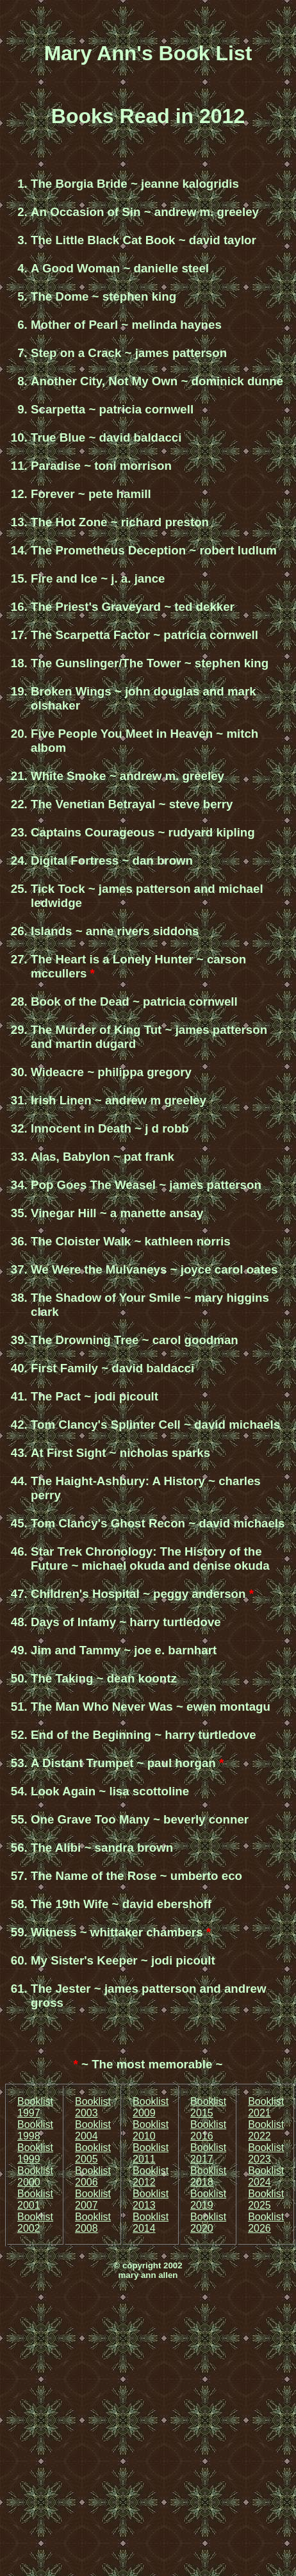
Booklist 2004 (93, 2130)
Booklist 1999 (35, 2153)
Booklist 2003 (93, 2107)
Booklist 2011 (151, 2153)
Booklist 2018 (208, 2176)
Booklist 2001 (35, 2199)
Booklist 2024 (266, 2176)
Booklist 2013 (151, 2199)
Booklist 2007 (93, 2199)
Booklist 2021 (266, 2107)
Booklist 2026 (266, 2222)
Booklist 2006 (93, 2176)
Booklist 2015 (208, 2107)
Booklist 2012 (151, 2176)
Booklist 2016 (208, 2130)
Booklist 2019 (208, 2199)
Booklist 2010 (151, 2130)
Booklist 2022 (266, 2130)
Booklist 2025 (266, 2199)
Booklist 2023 (266, 2153)
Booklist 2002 (35, 2222)
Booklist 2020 (208, 2222)
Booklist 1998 (35, 2130)
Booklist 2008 (93, 2222)
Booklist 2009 (151, 2107)
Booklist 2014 (151, 2222)
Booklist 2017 (208, 2153)
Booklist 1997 (35, 2107)
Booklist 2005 (93, 2153)
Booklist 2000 (35, 2176)
